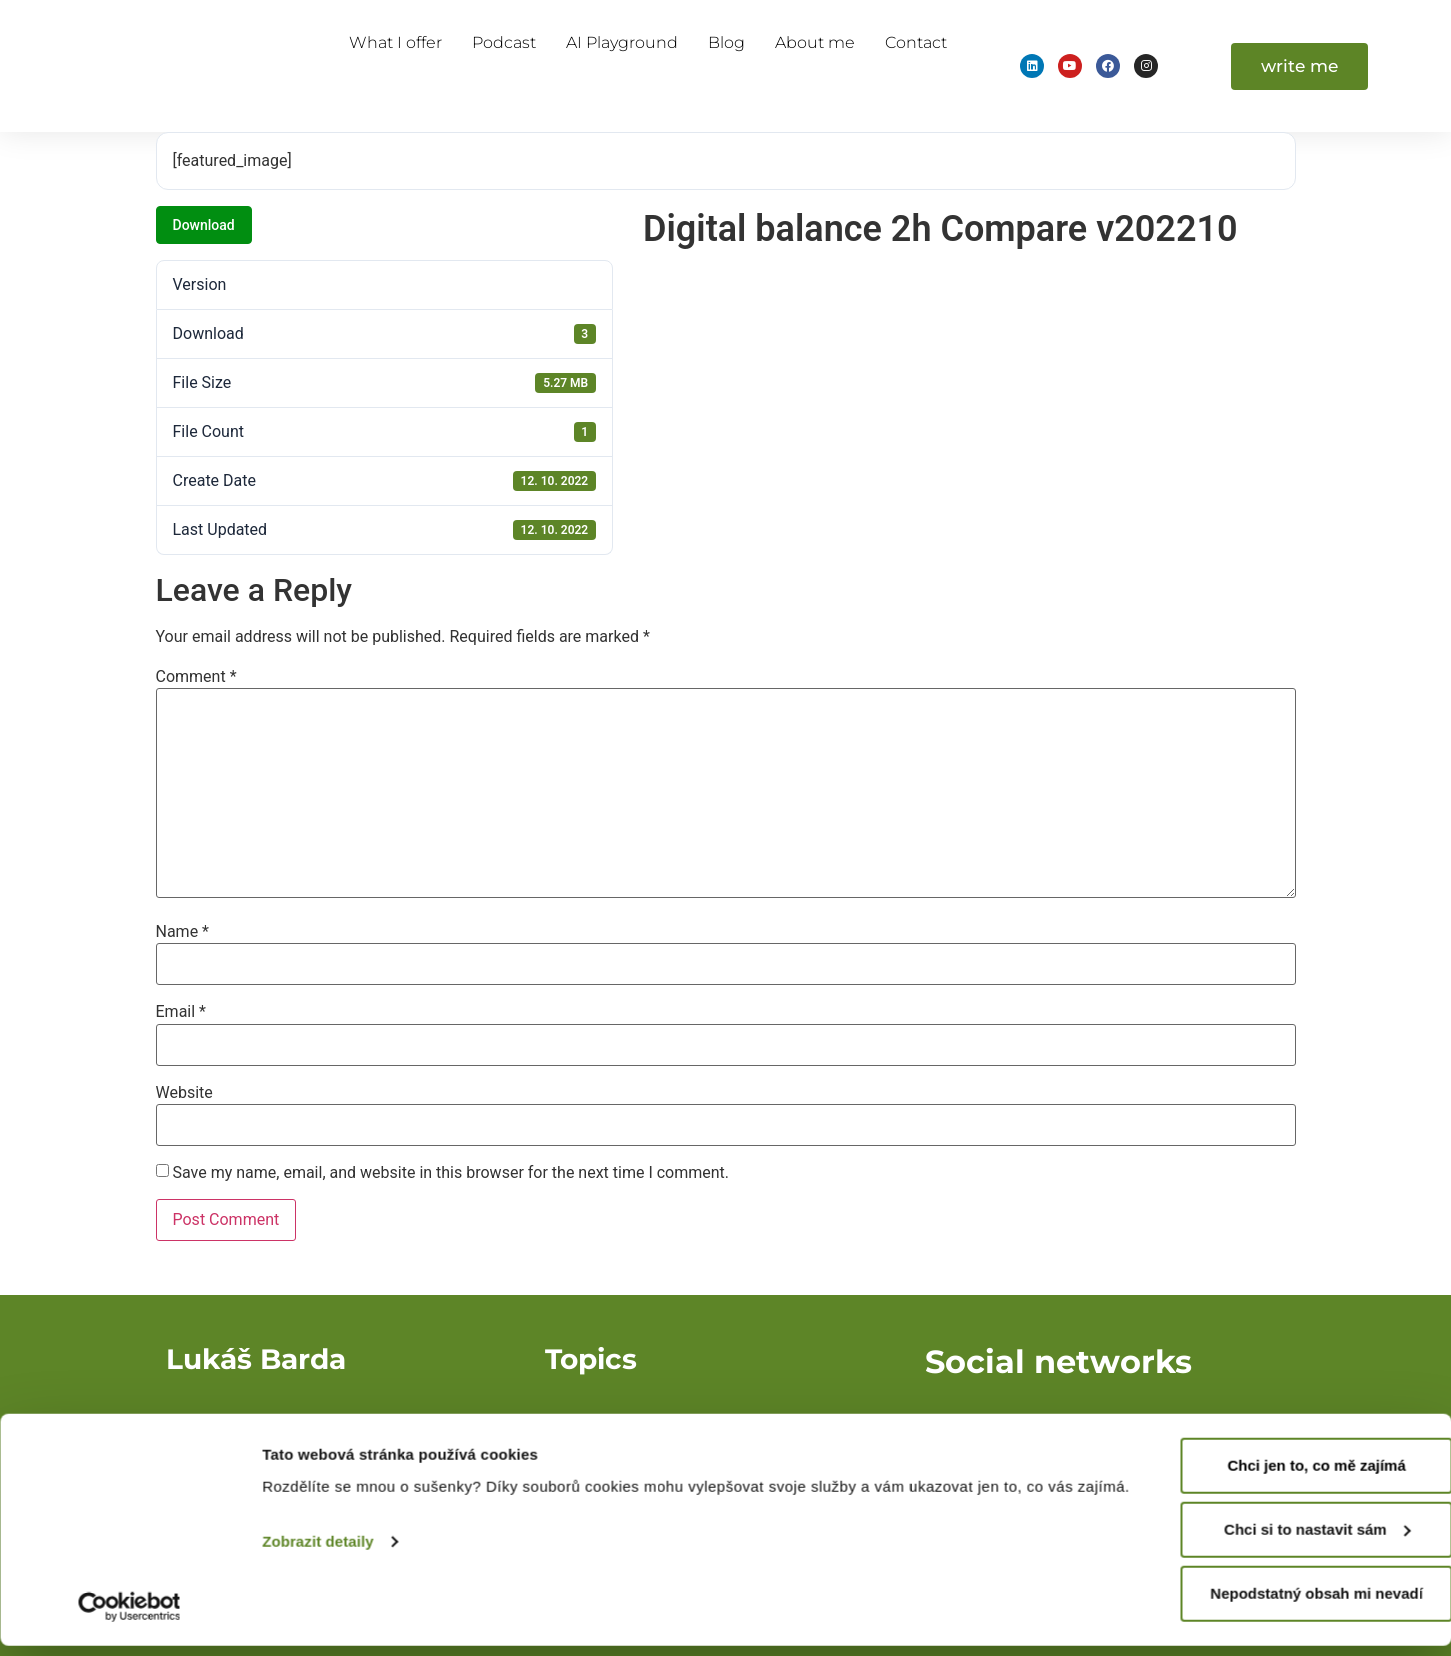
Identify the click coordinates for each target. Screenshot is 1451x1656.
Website (184, 1093)
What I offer (395, 42)
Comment (196, 677)
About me (815, 42)
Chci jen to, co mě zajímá (1284, 1475)
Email (181, 1012)
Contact (916, 42)
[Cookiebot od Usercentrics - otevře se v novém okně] (129, 1617)
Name (183, 932)
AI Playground (622, 42)
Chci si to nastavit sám (1284, 1539)
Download (204, 225)
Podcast (504, 42)
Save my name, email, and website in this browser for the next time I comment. (450, 1173)
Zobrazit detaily (318, 1575)
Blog (726, 42)
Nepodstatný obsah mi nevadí (1284, 1603)
